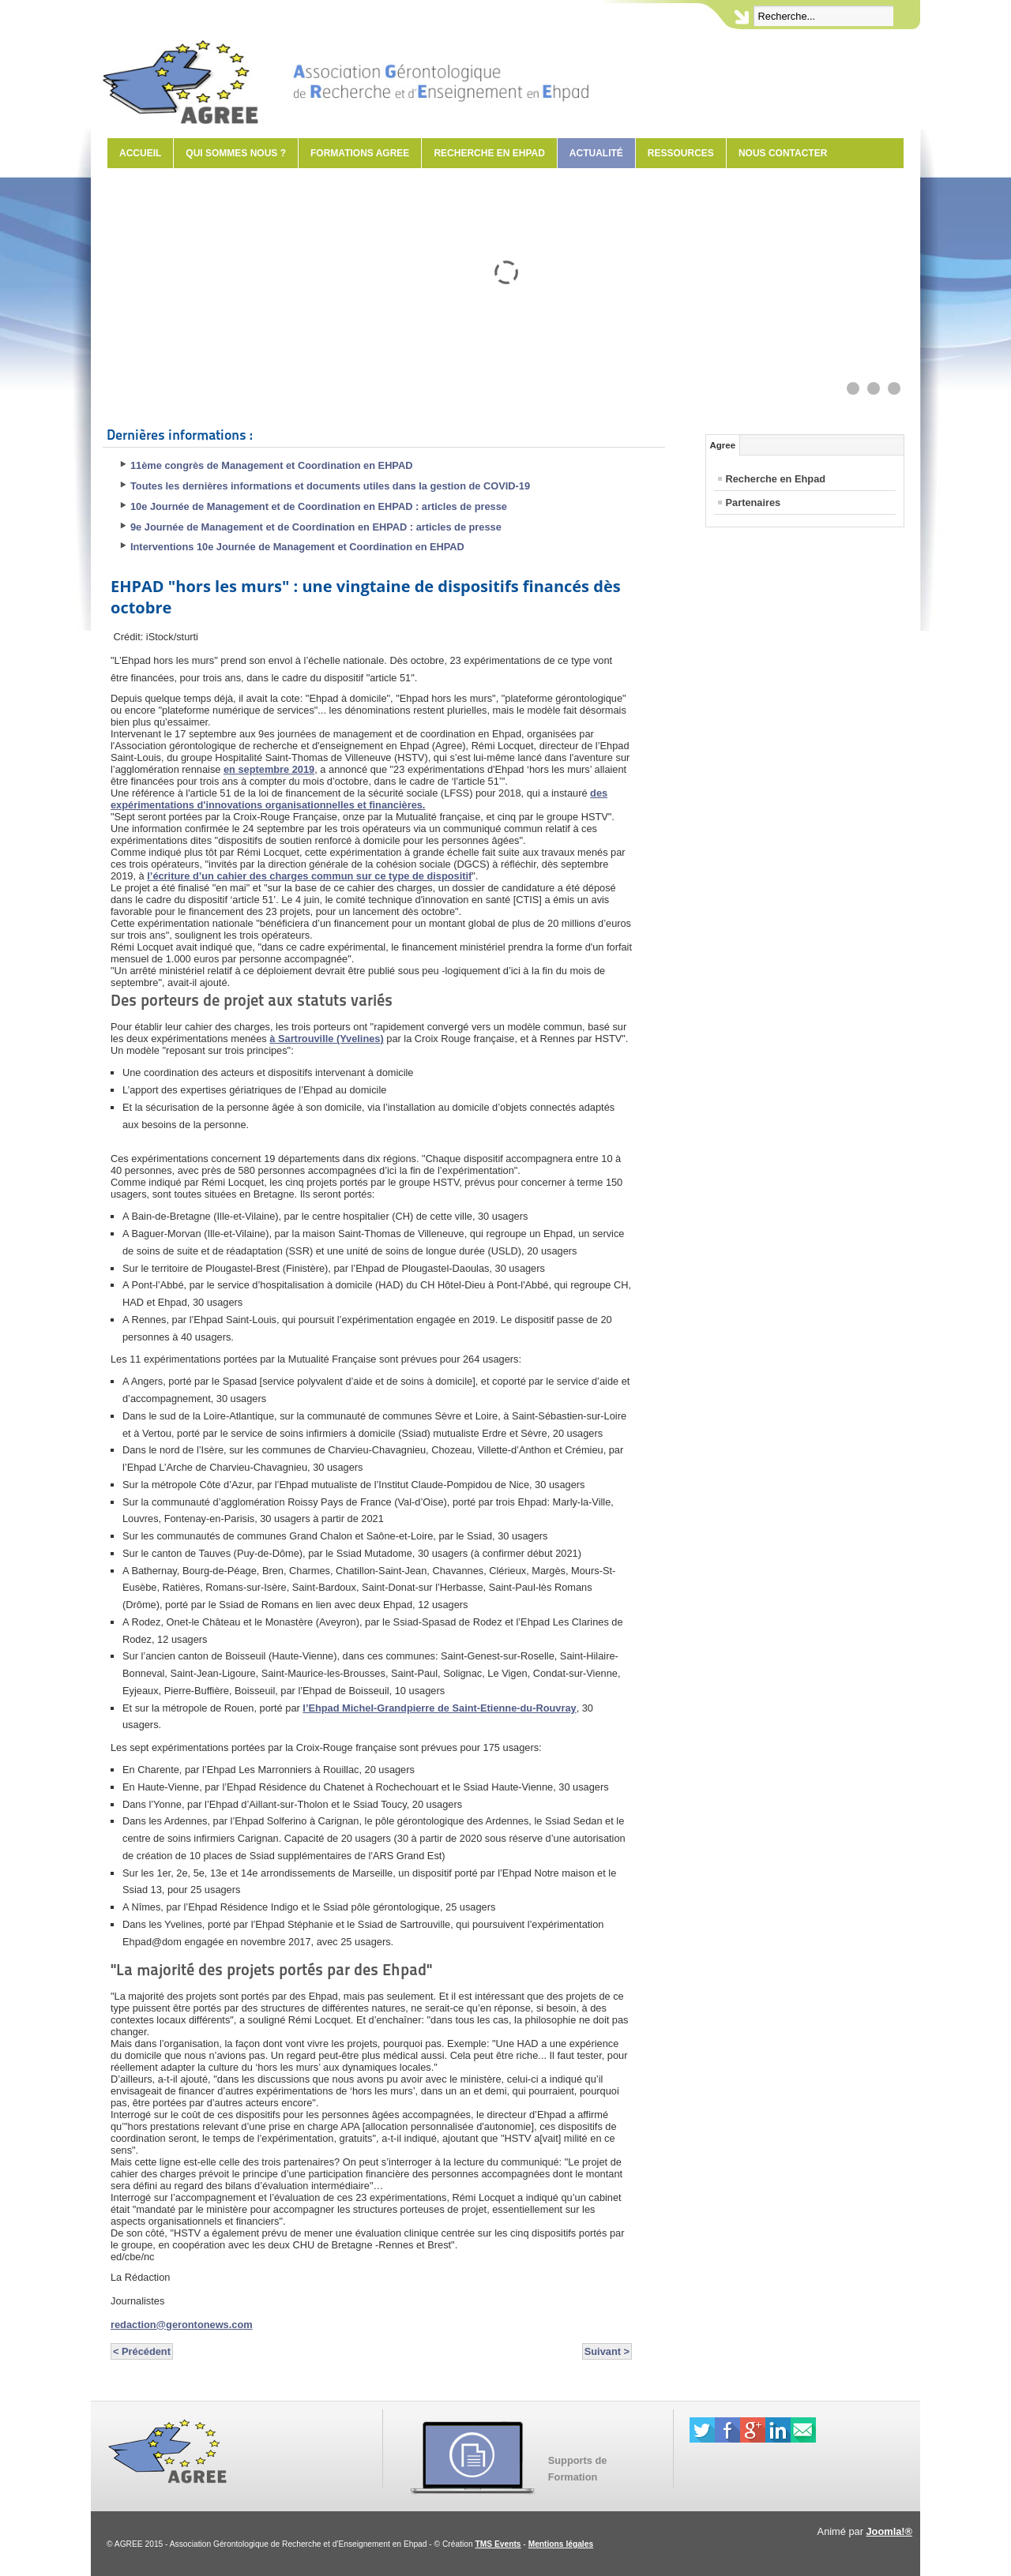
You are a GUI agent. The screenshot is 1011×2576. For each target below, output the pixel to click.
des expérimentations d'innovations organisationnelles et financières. (359, 799)
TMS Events (498, 2544)
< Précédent (142, 2351)
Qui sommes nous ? (236, 153)
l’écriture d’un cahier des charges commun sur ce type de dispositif (309, 876)
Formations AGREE (359, 153)
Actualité (596, 153)
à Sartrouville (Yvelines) (326, 1038)
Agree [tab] (723, 445)
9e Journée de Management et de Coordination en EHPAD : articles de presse (316, 527)
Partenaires (753, 502)
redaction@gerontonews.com (182, 2324)
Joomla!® (889, 2531)
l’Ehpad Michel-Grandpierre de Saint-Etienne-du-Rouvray (439, 1708)
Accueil (140, 153)
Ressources (681, 153)
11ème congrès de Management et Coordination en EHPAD (271, 465)
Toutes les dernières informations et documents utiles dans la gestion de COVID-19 (330, 486)
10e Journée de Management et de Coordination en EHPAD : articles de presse (318, 506)
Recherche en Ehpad (489, 153)
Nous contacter (783, 153)
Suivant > (607, 2351)
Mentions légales (560, 2544)
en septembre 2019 (269, 769)
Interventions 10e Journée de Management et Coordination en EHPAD (297, 547)
